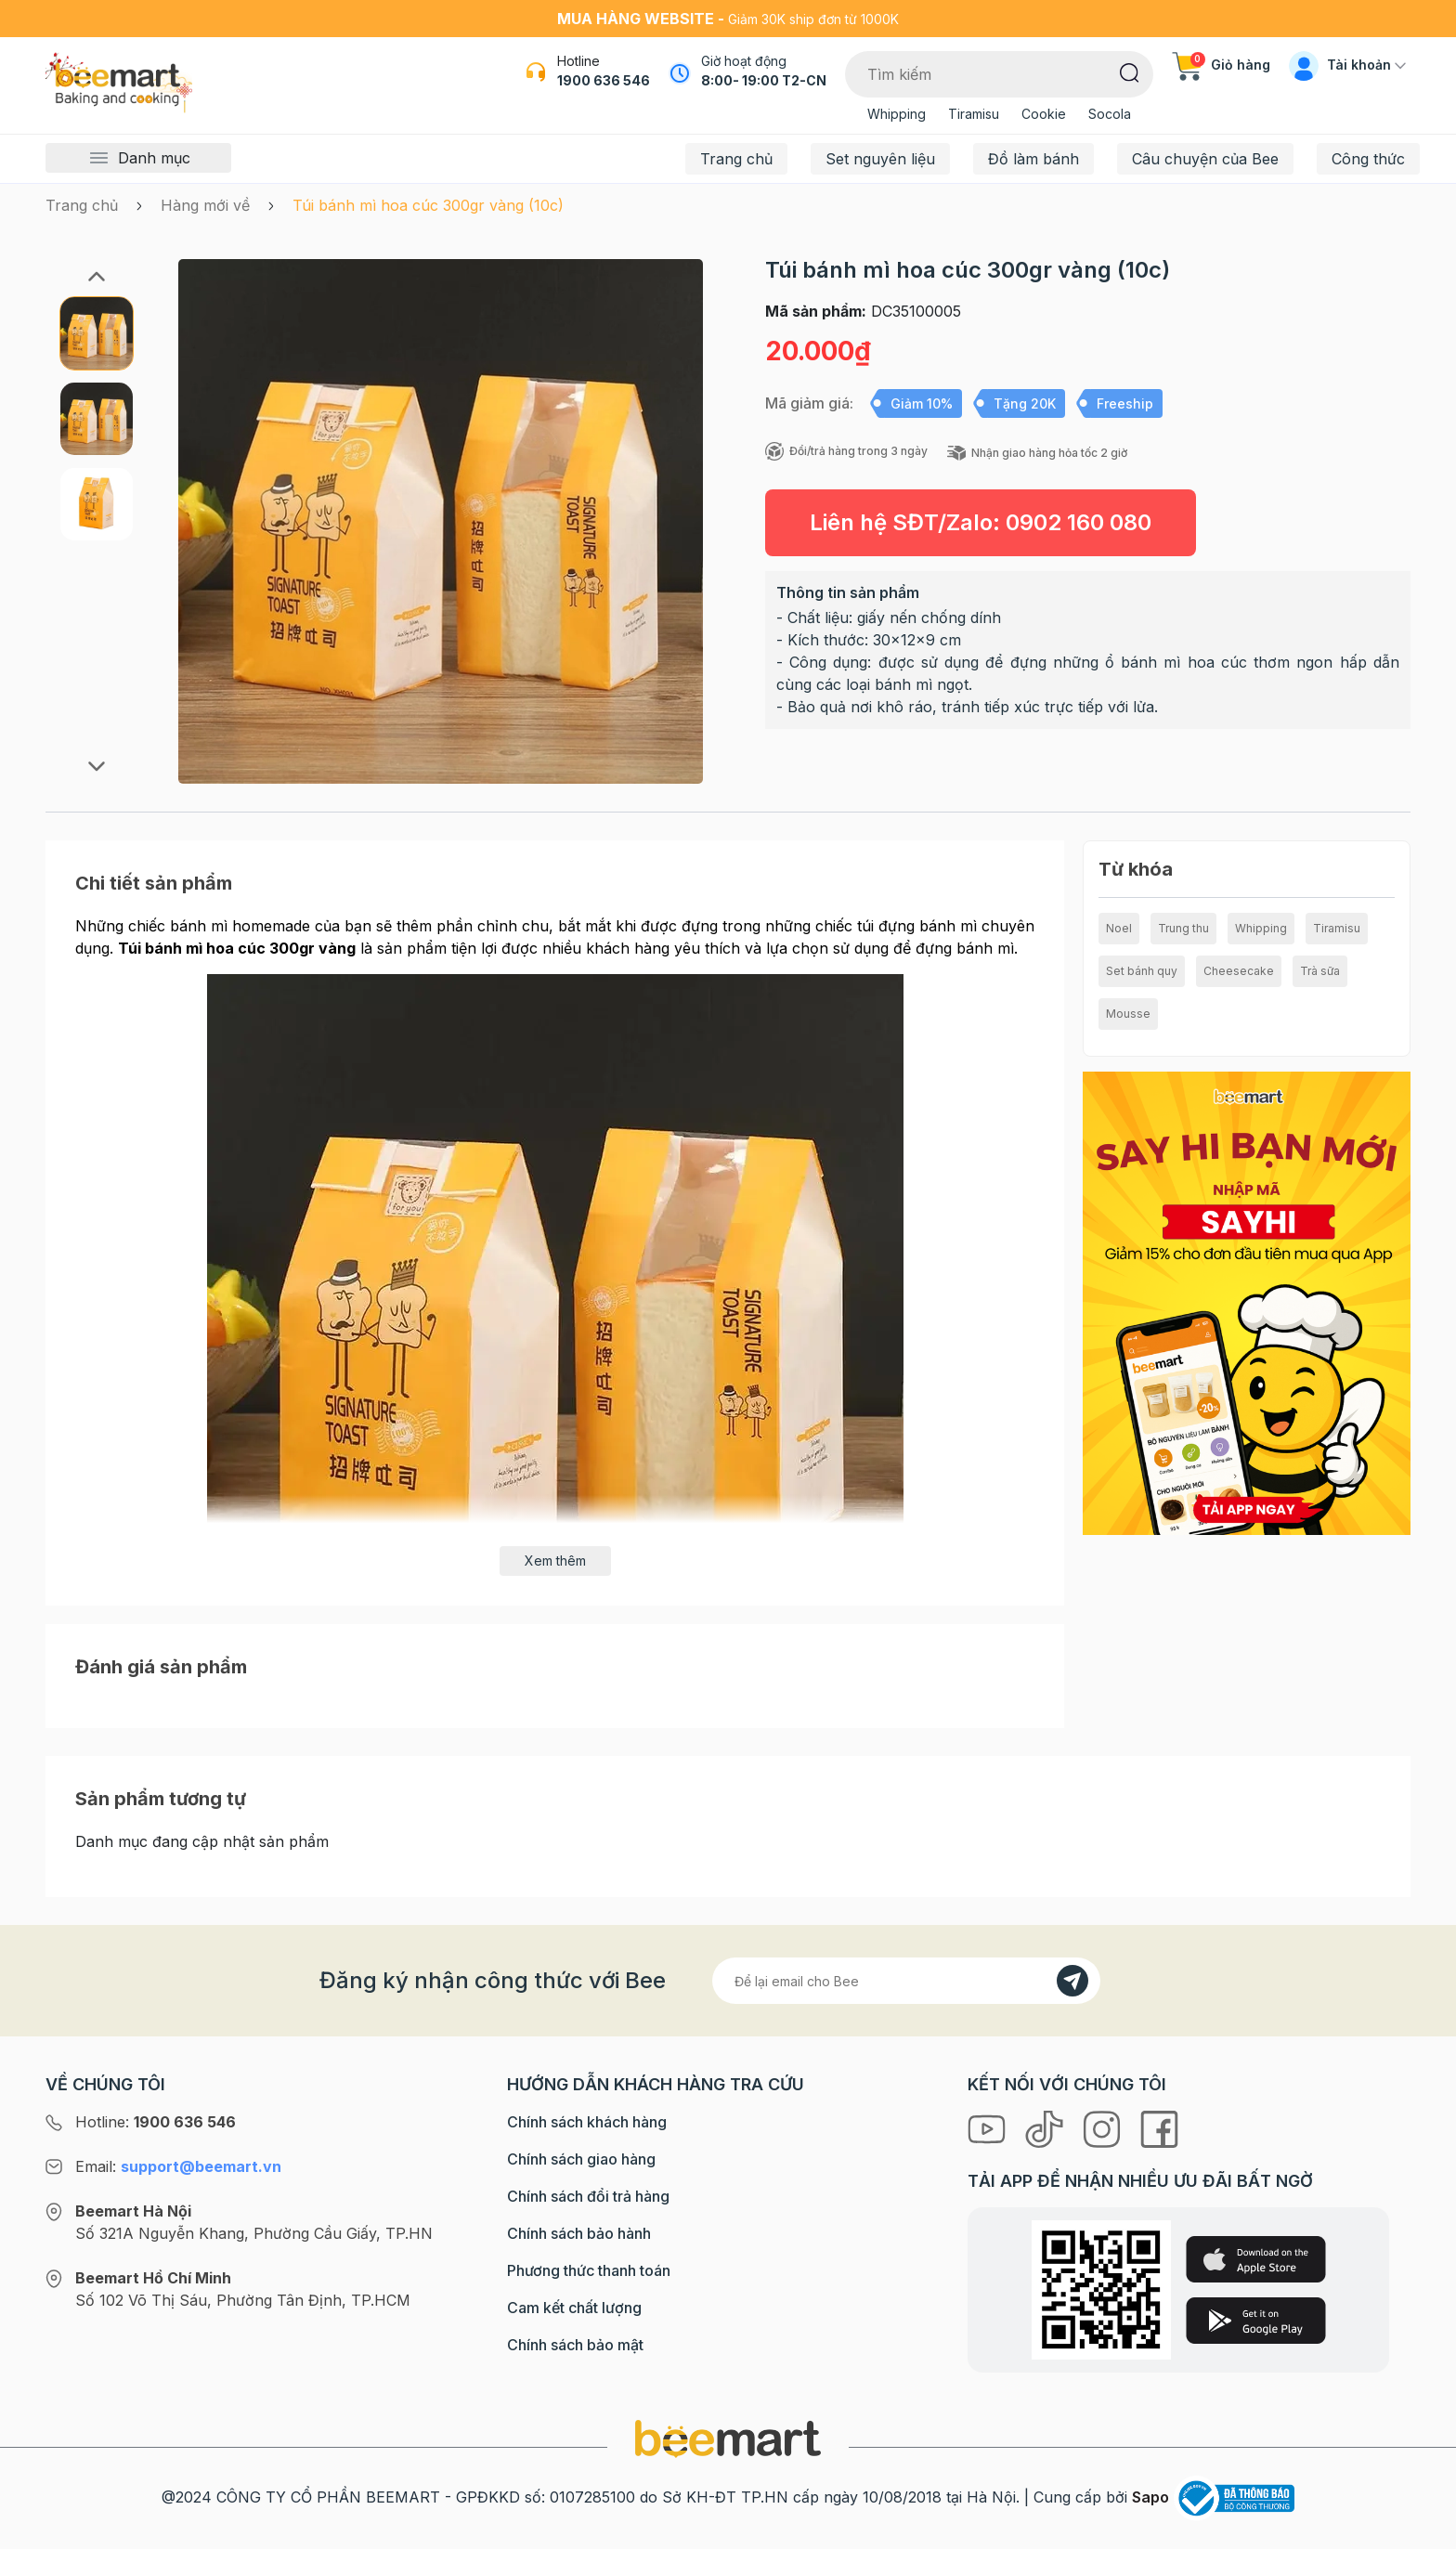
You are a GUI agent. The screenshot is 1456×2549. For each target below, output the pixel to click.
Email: (178, 2166)
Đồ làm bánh (1033, 159)
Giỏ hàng (1221, 64)
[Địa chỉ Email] (906, 1980)
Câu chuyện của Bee (1205, 159)
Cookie (1043, 114)
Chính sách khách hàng (587, 2122)
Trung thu (1183, 928)
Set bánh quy (1141, 971)
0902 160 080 (1078, 522)
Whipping (896, 114)
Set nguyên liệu (880, 159)
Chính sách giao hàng (581, 2159)
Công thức (1368, 159)
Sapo (1150, 2497)
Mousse (1128, 1014)
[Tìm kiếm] (1129, 71)
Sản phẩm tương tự (160, 1799)
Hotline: (155, 2122)
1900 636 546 (603, 80)
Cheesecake (1238, 971)
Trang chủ (736, 159)
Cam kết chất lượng (574, 2307)
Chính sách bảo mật (575, 2344)
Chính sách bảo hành (579, 2233)
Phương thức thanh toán (588, 2270)
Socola (1109, 114)
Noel (1119, 928)
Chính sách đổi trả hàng (588, 2196)
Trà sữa (1320, 971)
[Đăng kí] (1072, 1980)
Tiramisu (973, 114)
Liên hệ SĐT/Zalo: (980, 522)
